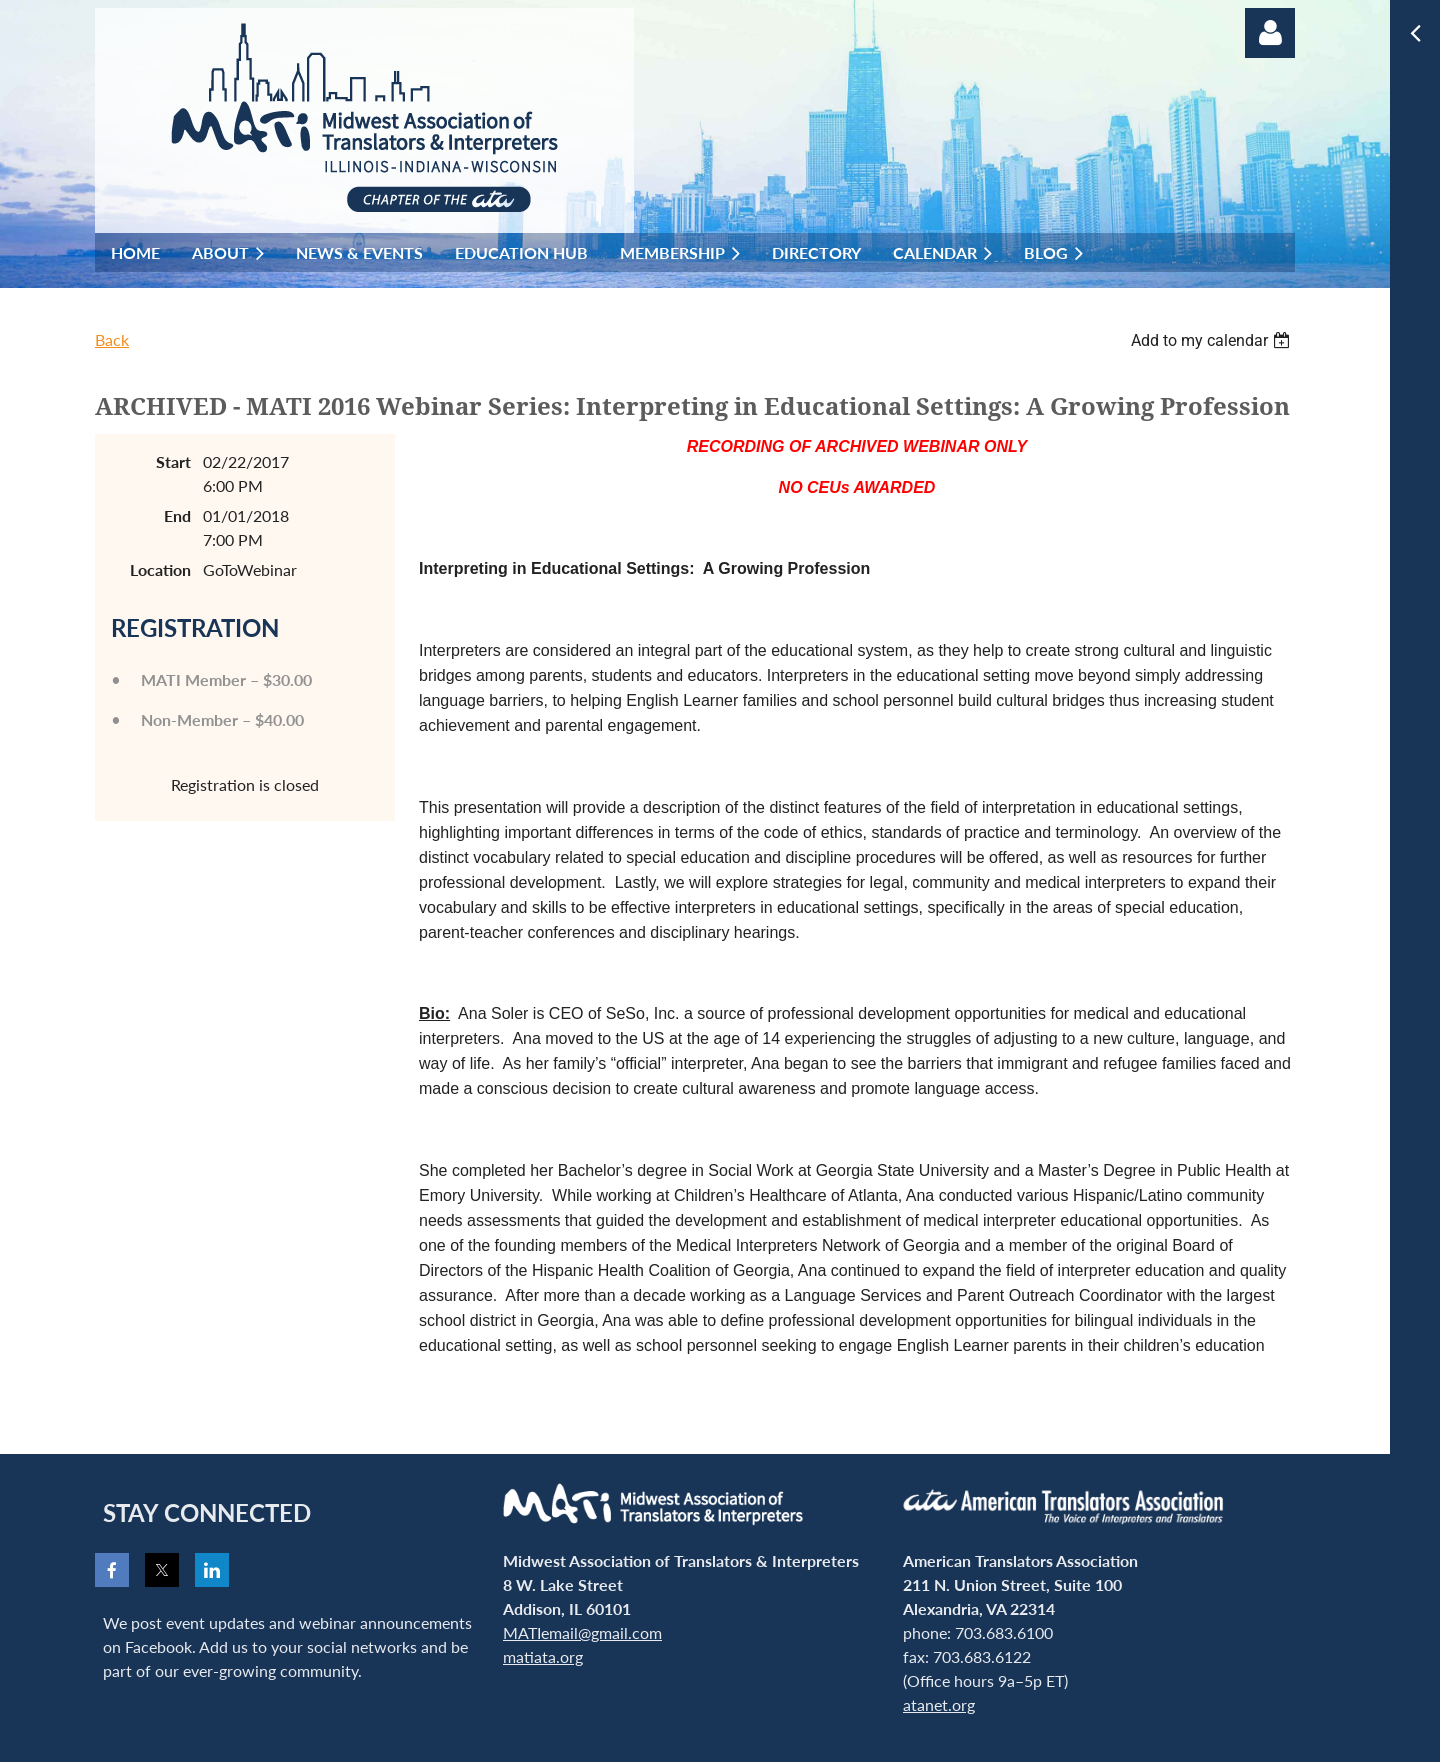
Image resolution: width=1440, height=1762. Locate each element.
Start (173, 461)
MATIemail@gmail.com (582, 1632)
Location (160, 569)
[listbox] (1213, 340)
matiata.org (543, 1656)
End (177, 515)
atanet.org (939, 1704)
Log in (1270, 33)
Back (112, 339)
